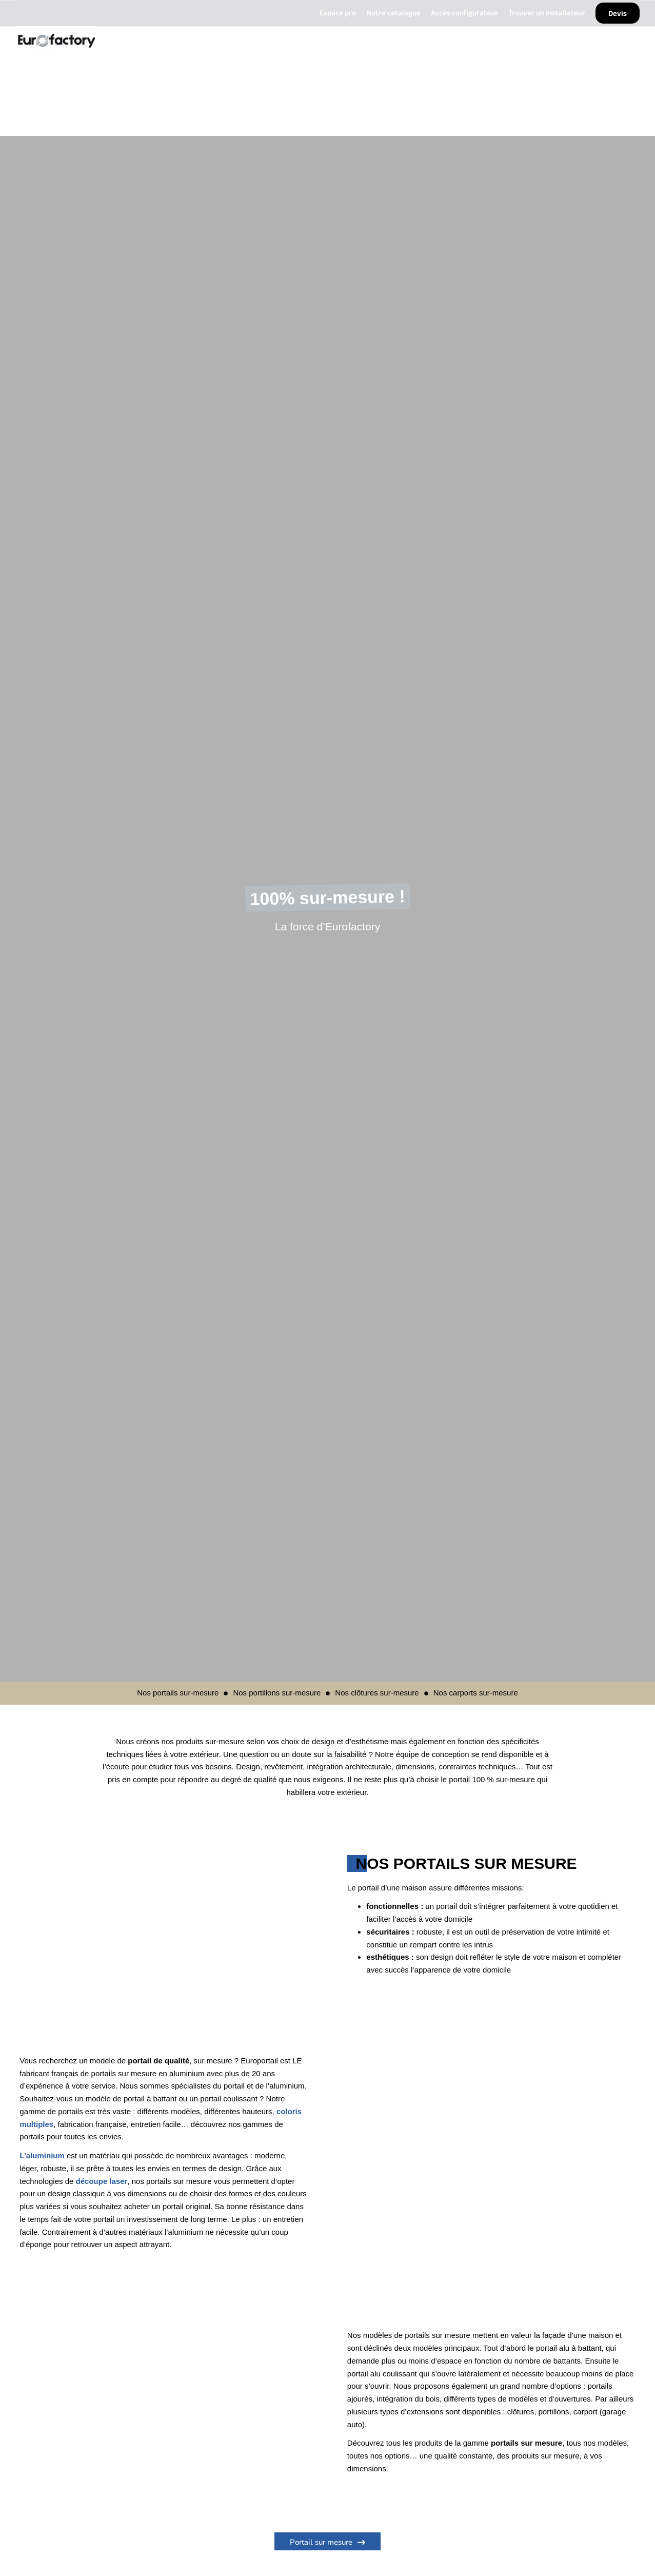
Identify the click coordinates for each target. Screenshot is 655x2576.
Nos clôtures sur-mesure (377, 1692)
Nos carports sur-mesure (475, 1692)
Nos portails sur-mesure (178, 1692)
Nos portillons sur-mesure (277, 1692)
